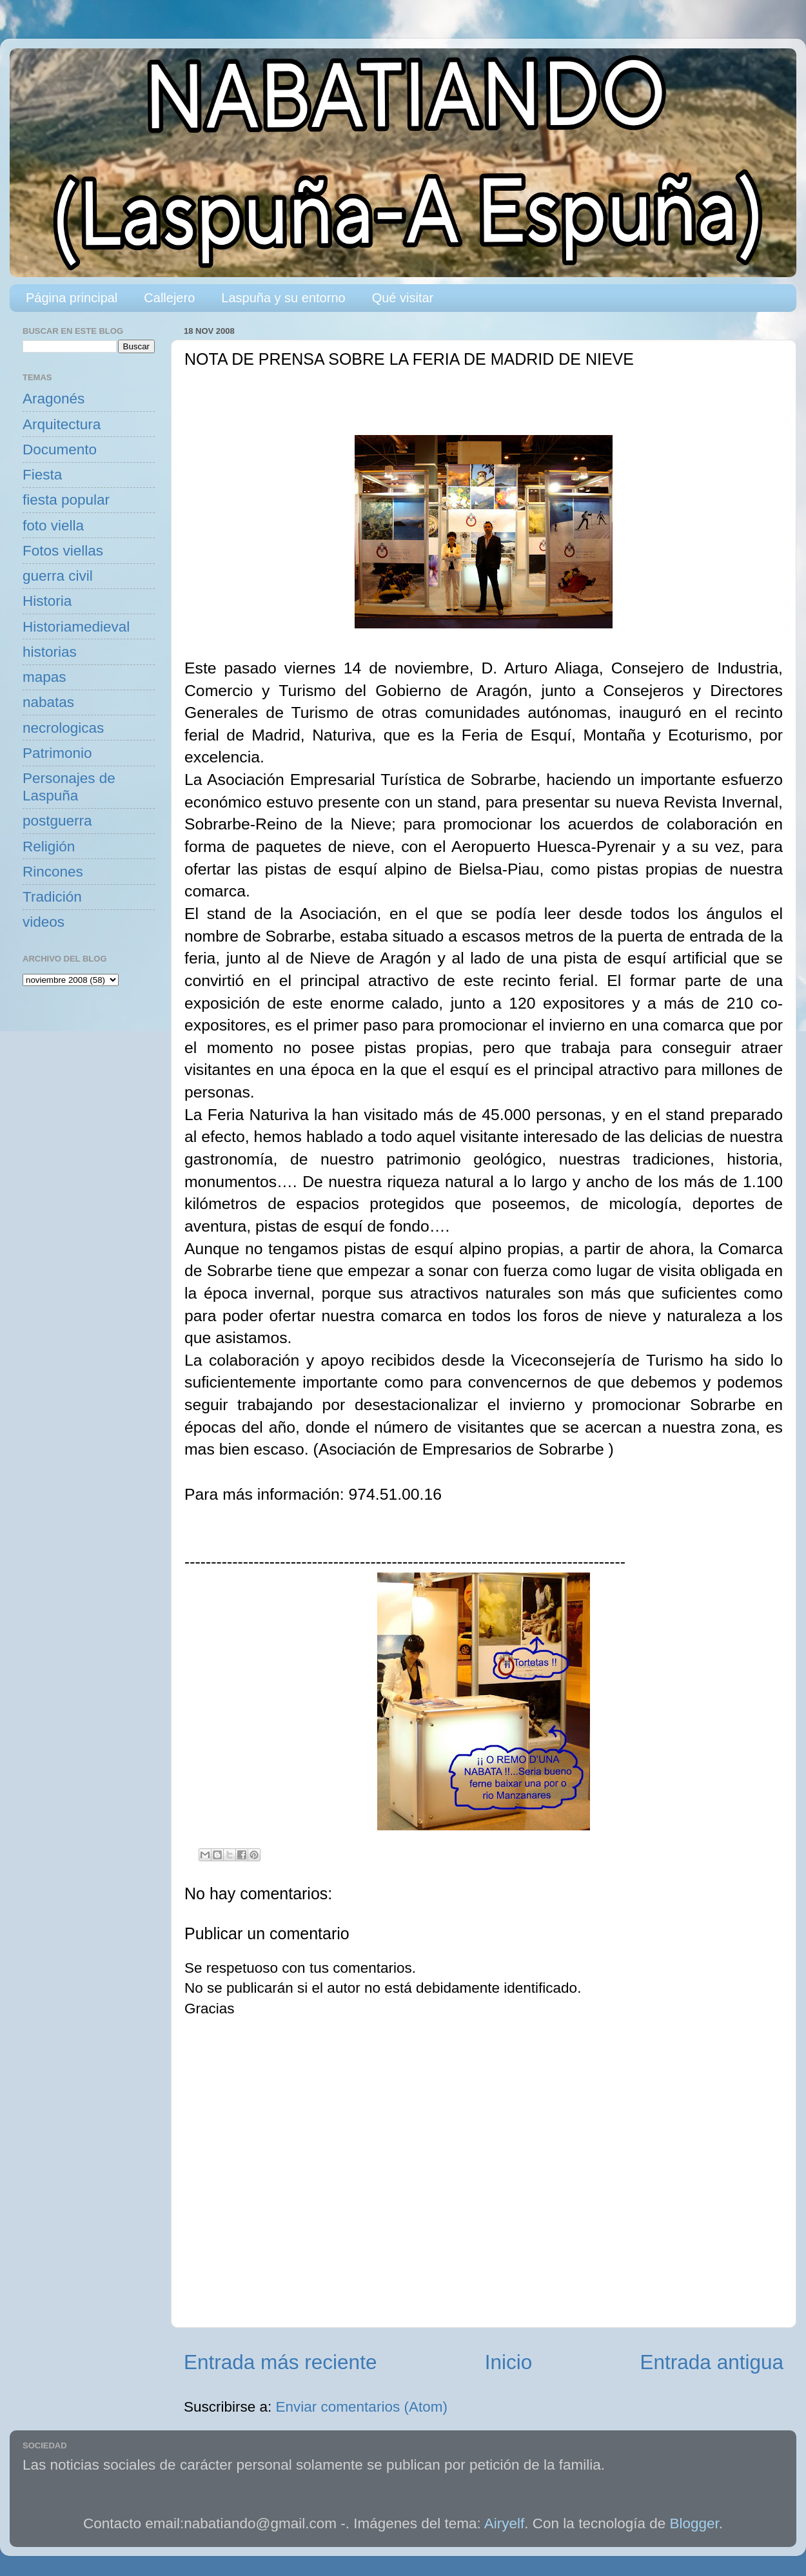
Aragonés (53, 399)
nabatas (48, 702)
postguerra (57, 821)
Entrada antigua (711, 2362)
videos (43, 922)
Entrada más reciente (280, 2362)
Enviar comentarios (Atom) (361, 2407)
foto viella (53, 526)
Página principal (71, 298)
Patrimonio (57, 753)
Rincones (53, 872)
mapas (44, 677)
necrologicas (63, 728)
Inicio (509, 2362)
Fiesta (42, 475)
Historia (47, 601)
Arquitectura (62, 424)
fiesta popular (66, 500)
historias (50, 652)
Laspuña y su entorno (283, 298)
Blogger (694, 2523)
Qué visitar (403, 298)
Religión (49, 846)
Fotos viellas (63, 551)
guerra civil (58, 576)
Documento (60, 449)
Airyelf (504, 2523)
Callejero (169, 298)
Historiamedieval (76, 627)
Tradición (52, 897)
